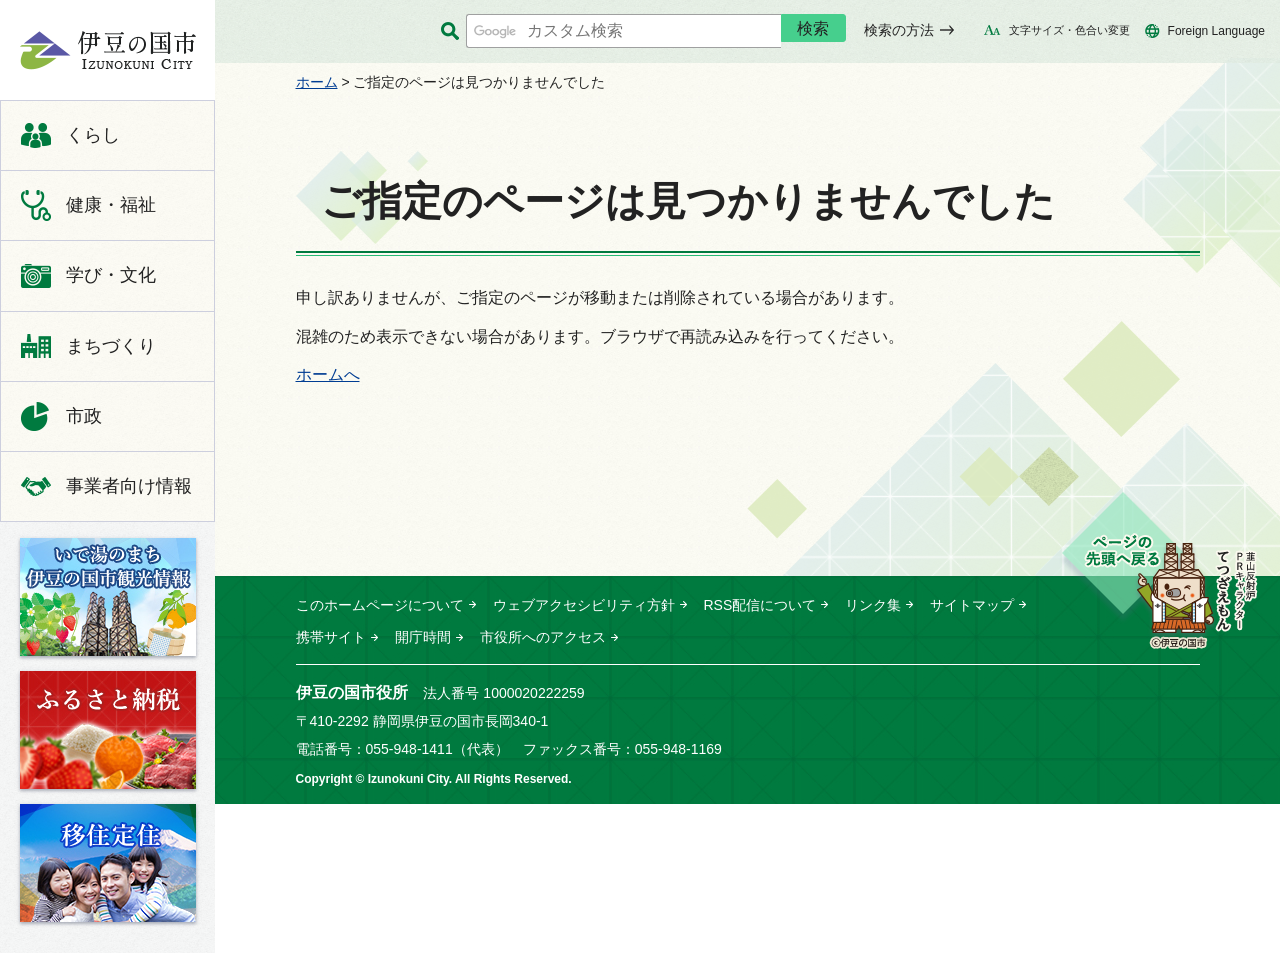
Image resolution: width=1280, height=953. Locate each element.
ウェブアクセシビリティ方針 (584, 605)
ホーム (317, 82)
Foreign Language (1216, 31)
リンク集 (873, 605)
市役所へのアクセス (543, 637)
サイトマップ (972, 605)
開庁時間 (423, 637)
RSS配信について (760, 605)
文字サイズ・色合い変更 (1069, 30)
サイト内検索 (450, 31)
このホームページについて (380, 605)
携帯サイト (331, 637)
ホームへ (328, 374)
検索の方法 (899, 30)
